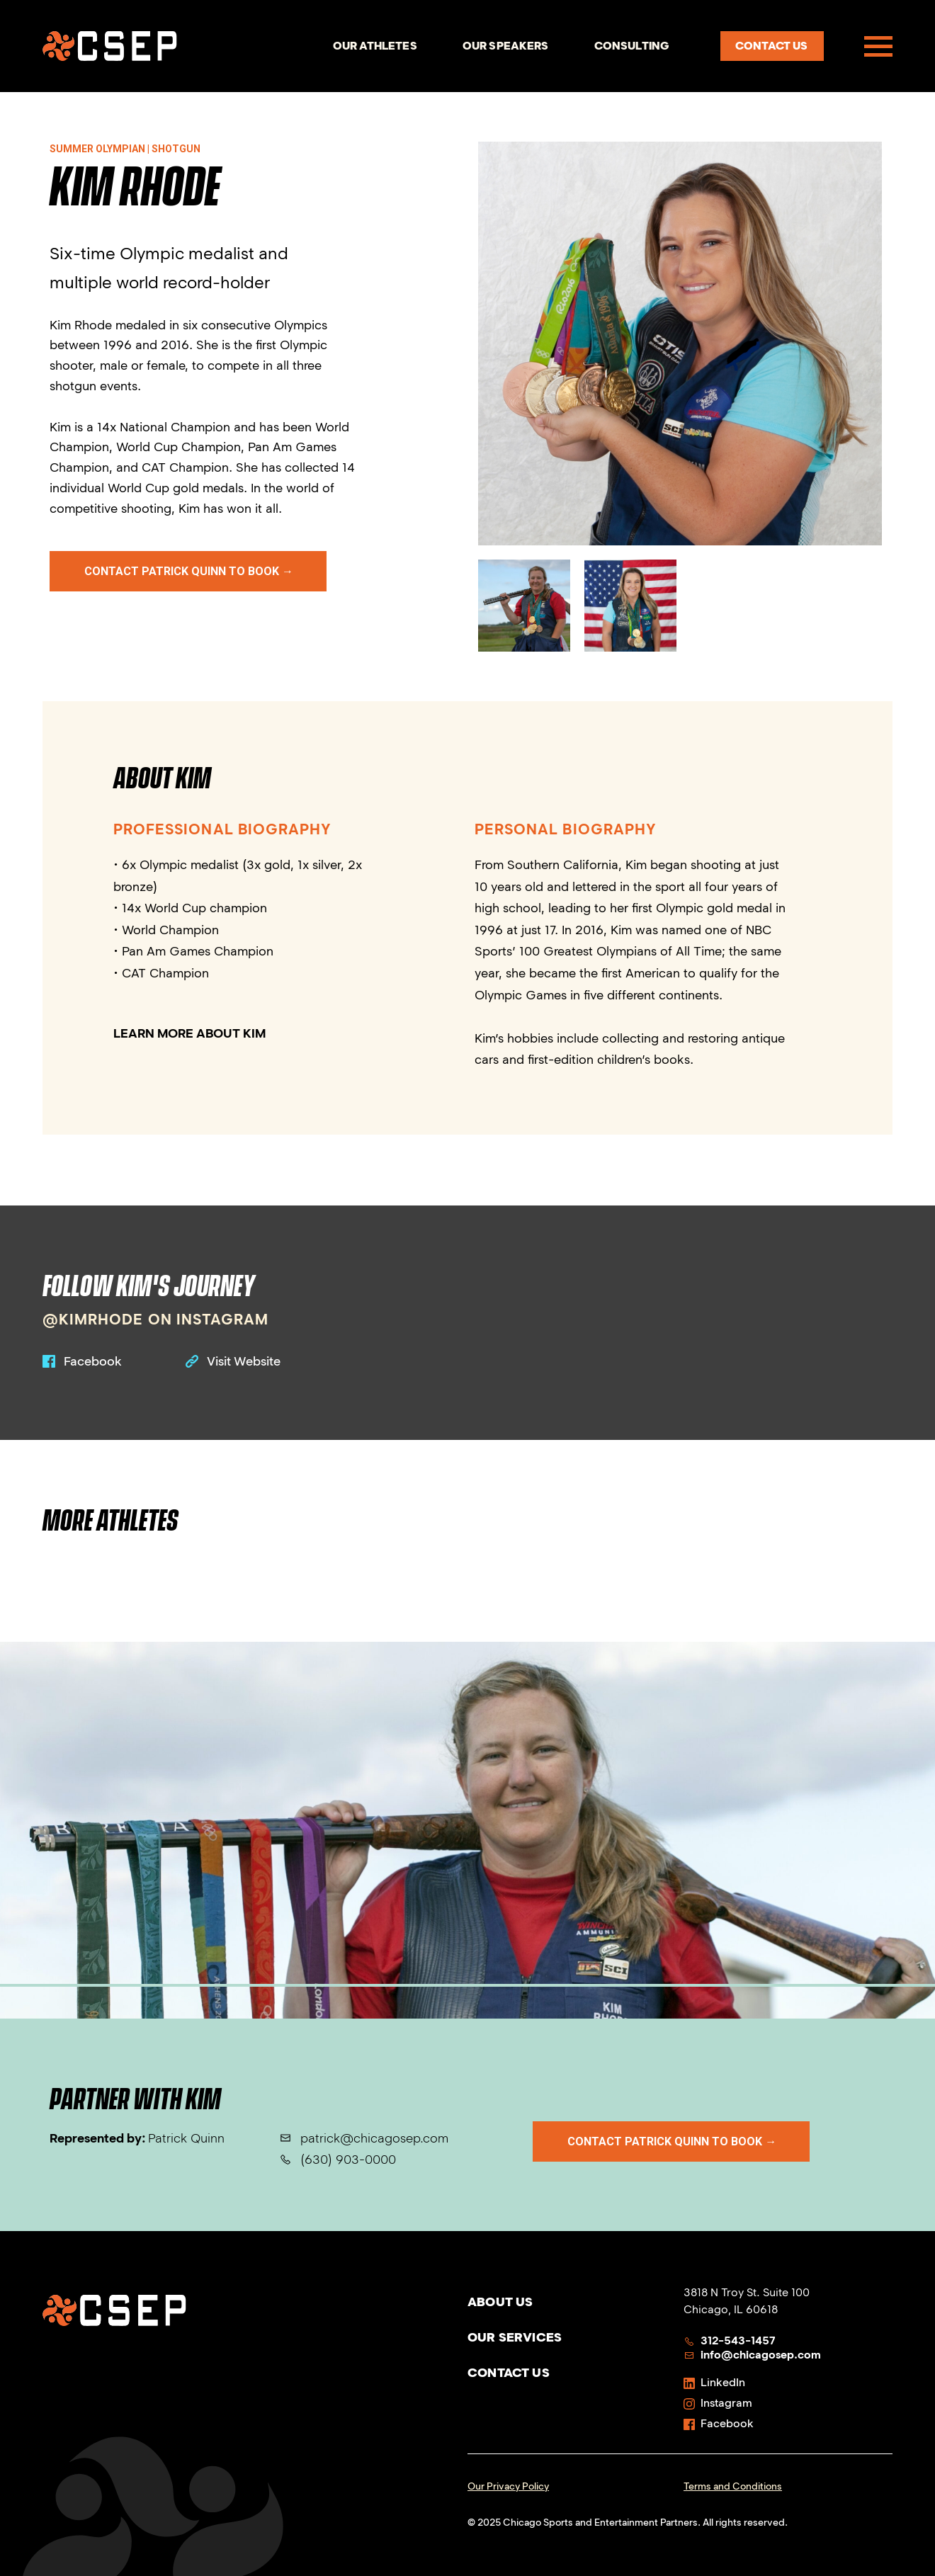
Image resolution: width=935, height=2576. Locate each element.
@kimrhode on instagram (155, 1319)
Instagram (718, 2403)
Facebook (719, 2423)
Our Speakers (506, 45)
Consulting (632, 45)
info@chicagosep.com (752, 2354)
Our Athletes (375, 45)
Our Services (515, 2337)
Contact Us (509, 2373)
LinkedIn (714, 2382)
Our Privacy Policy (508, 2486)
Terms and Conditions (733, 2486)
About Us (500, 2302)
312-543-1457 (730, 2340)
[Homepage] (109, 45)
